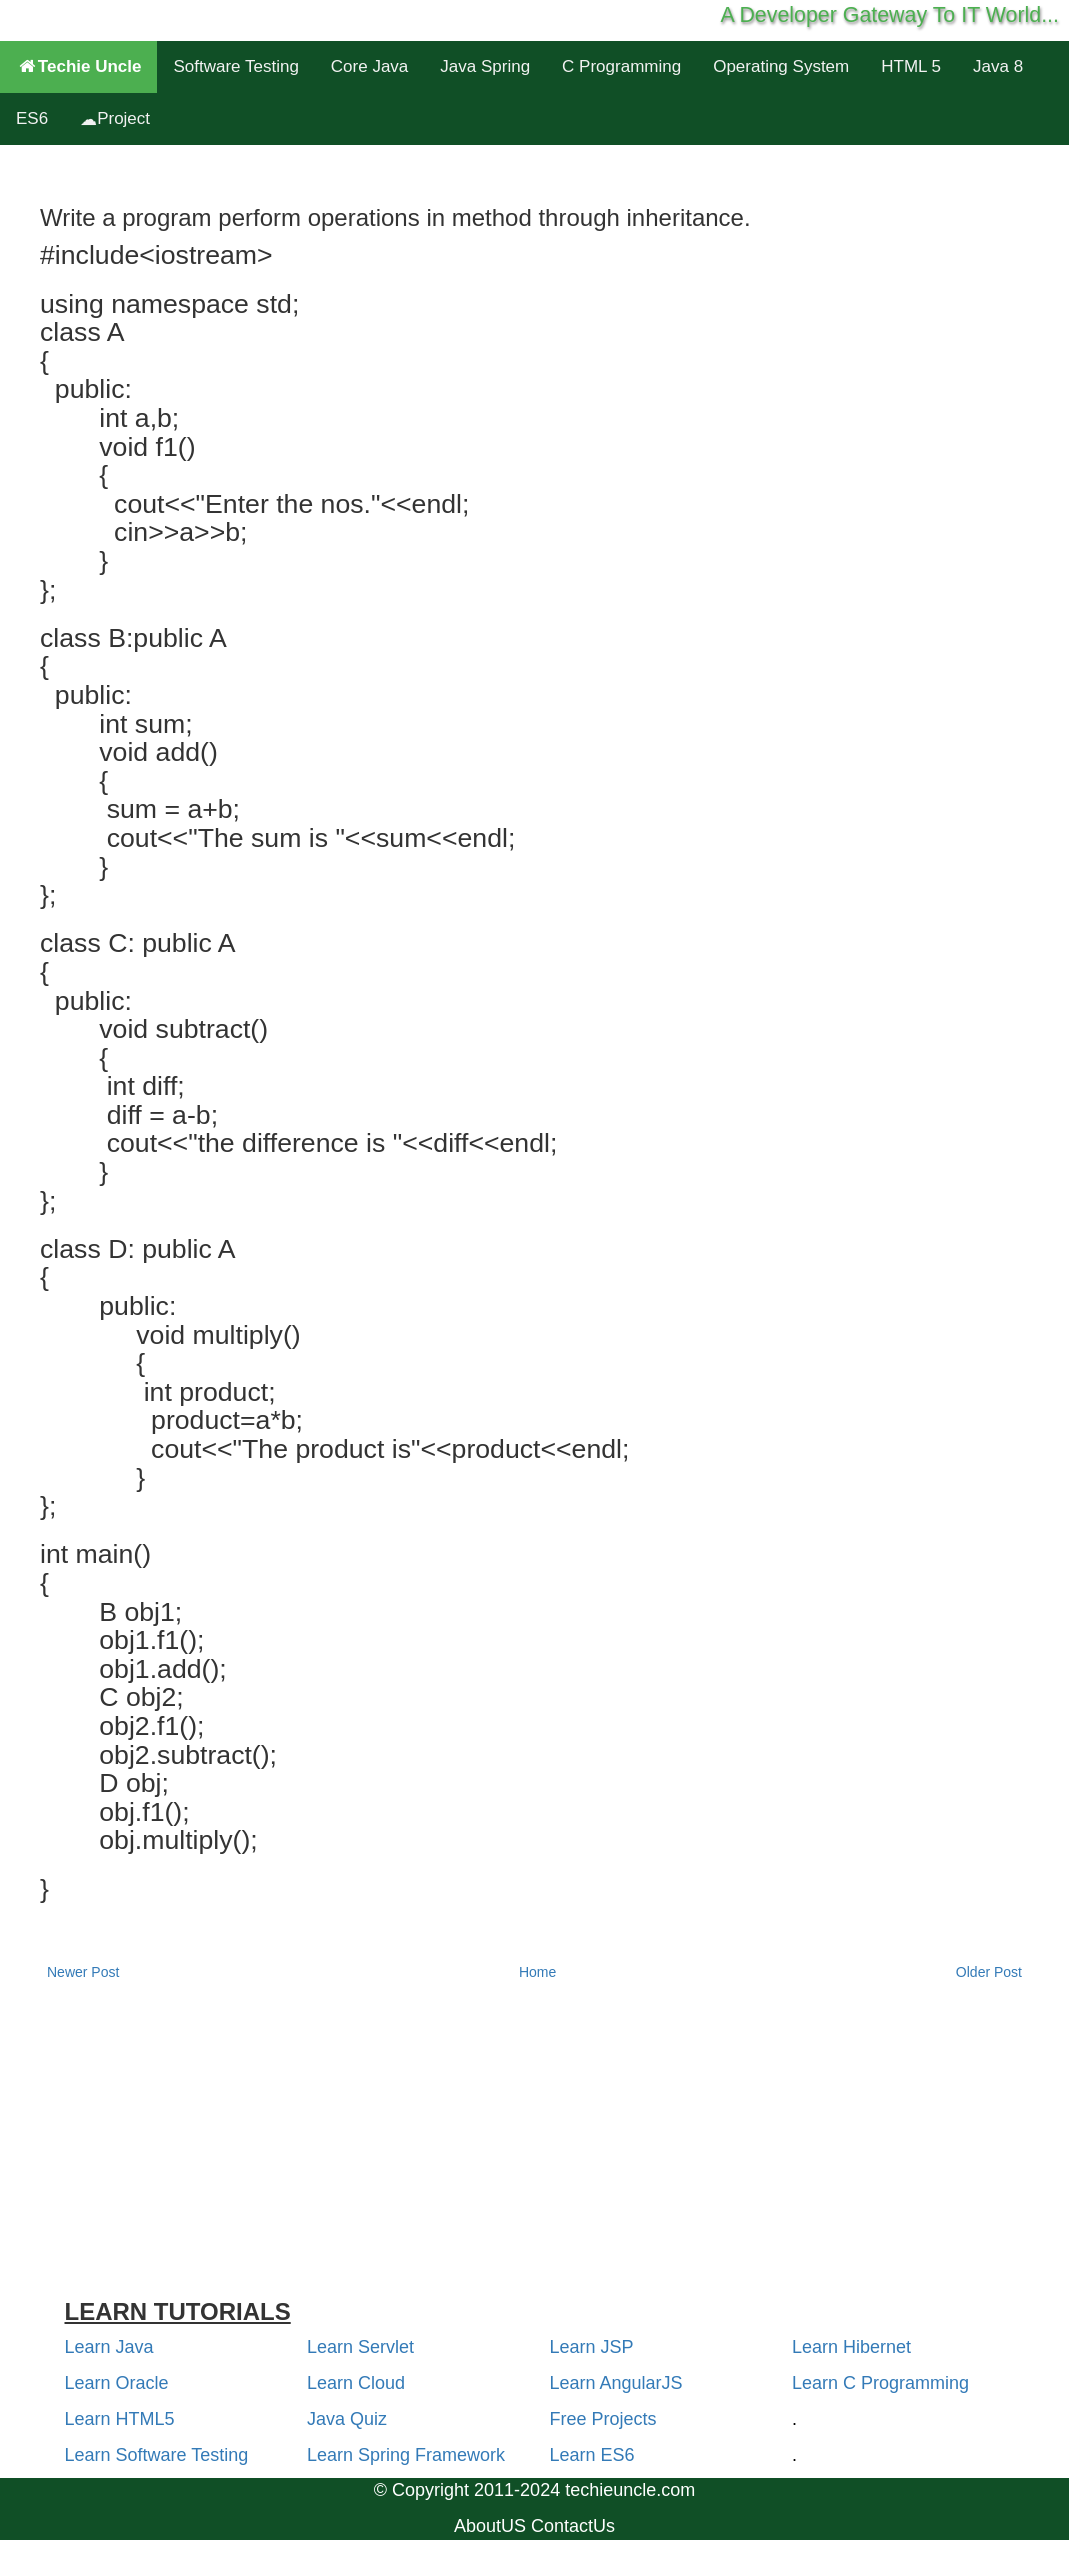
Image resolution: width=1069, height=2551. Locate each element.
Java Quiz (347, 2419)
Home (537, 1972)
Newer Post (83, 1972)
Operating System (781, 66)
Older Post (989, 1972)
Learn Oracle (117, 2383)
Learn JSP (592, 2347)
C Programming (621, 66)
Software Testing (235, 66)
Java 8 (998, 66)
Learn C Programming (880, 2383)
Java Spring (485, 66)
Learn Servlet (360, 2347)
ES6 (32, 118)
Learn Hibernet (851, 2347)
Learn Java (109, 2347)
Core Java (369, 66)
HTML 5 (911, 66)
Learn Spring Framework (406, 2455)
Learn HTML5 (120, 2419)
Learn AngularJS (616, 2383)
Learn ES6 (592, 2455)
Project (115, 118)
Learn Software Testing (157, 2455)
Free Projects (603, 2419)
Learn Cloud (356, 2383)
